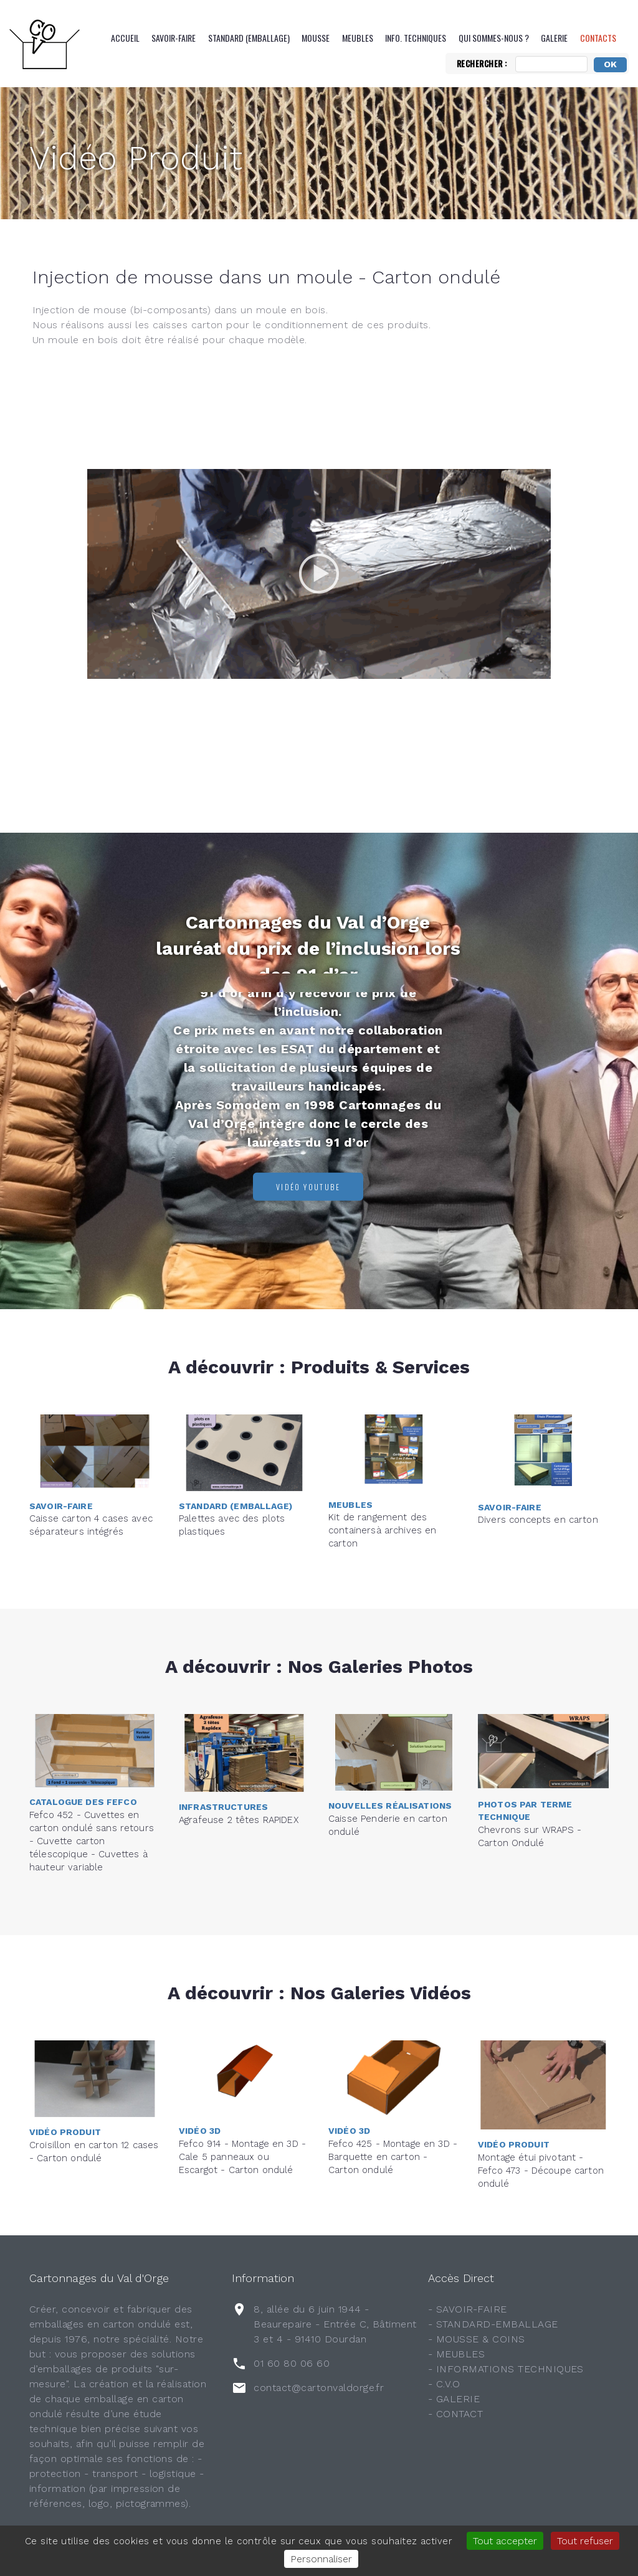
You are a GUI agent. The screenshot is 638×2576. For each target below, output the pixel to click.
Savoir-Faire (173, 38)
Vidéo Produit (135, 158)
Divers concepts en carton (538, 1470)
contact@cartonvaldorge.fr (319, 2388)
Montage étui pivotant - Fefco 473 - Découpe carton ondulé (541, 2170)
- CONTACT (455, 2414)
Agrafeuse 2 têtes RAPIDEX (238, 1770)
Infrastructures (223, 1758)
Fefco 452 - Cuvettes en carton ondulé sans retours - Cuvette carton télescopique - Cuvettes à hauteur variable (91, 1770)
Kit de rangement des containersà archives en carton (382, 1470)
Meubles (357, 38)
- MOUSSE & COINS (476, 2339)
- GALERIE (454, 2399)
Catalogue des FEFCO (83, 1732)
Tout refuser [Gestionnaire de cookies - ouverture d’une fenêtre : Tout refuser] (585, 2541)
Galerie (554, 38)
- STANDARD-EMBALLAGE (493, 2324)
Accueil (125, 38)
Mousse (316, 38)
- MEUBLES (456, 2354)
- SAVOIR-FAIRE (467, 2309)
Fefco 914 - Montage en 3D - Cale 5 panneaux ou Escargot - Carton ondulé (242, 2097)
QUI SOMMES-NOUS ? (494, 38)
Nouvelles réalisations (390, 1751)
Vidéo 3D (200, 2071)
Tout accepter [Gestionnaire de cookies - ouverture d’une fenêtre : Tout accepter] (505, 2541)
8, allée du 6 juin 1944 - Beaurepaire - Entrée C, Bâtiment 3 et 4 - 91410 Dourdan (335, 2324)
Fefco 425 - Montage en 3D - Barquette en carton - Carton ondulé (392, 2097)
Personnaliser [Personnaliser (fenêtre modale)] (321, 2559)
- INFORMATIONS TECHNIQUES (506, 2369)
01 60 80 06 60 (292, 2363)
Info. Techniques (415, 38)
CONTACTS (598, 38)
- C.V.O (444, 2384)
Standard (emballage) (249, 38)
